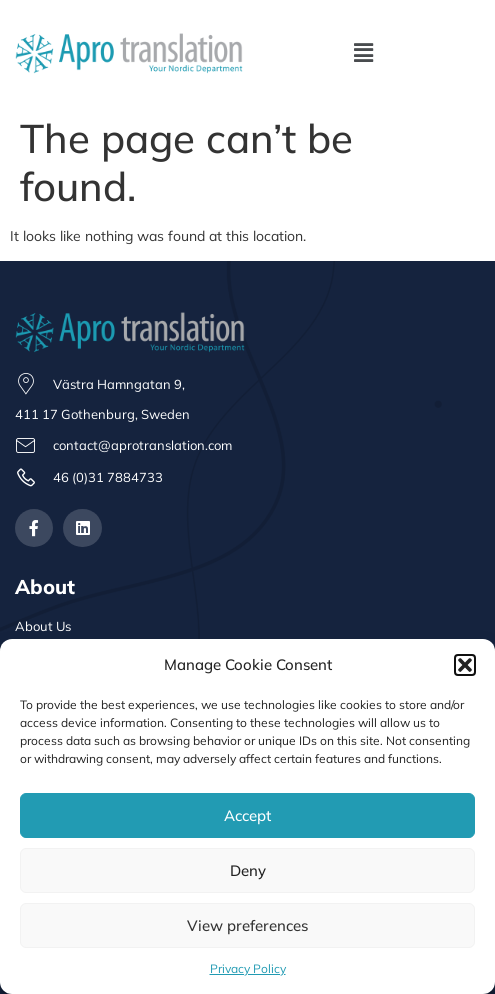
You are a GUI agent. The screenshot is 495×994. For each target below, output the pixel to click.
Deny (248, 870)
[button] (465, 665)
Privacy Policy (248, 968)
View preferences (247, 925)
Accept (247, 815)
